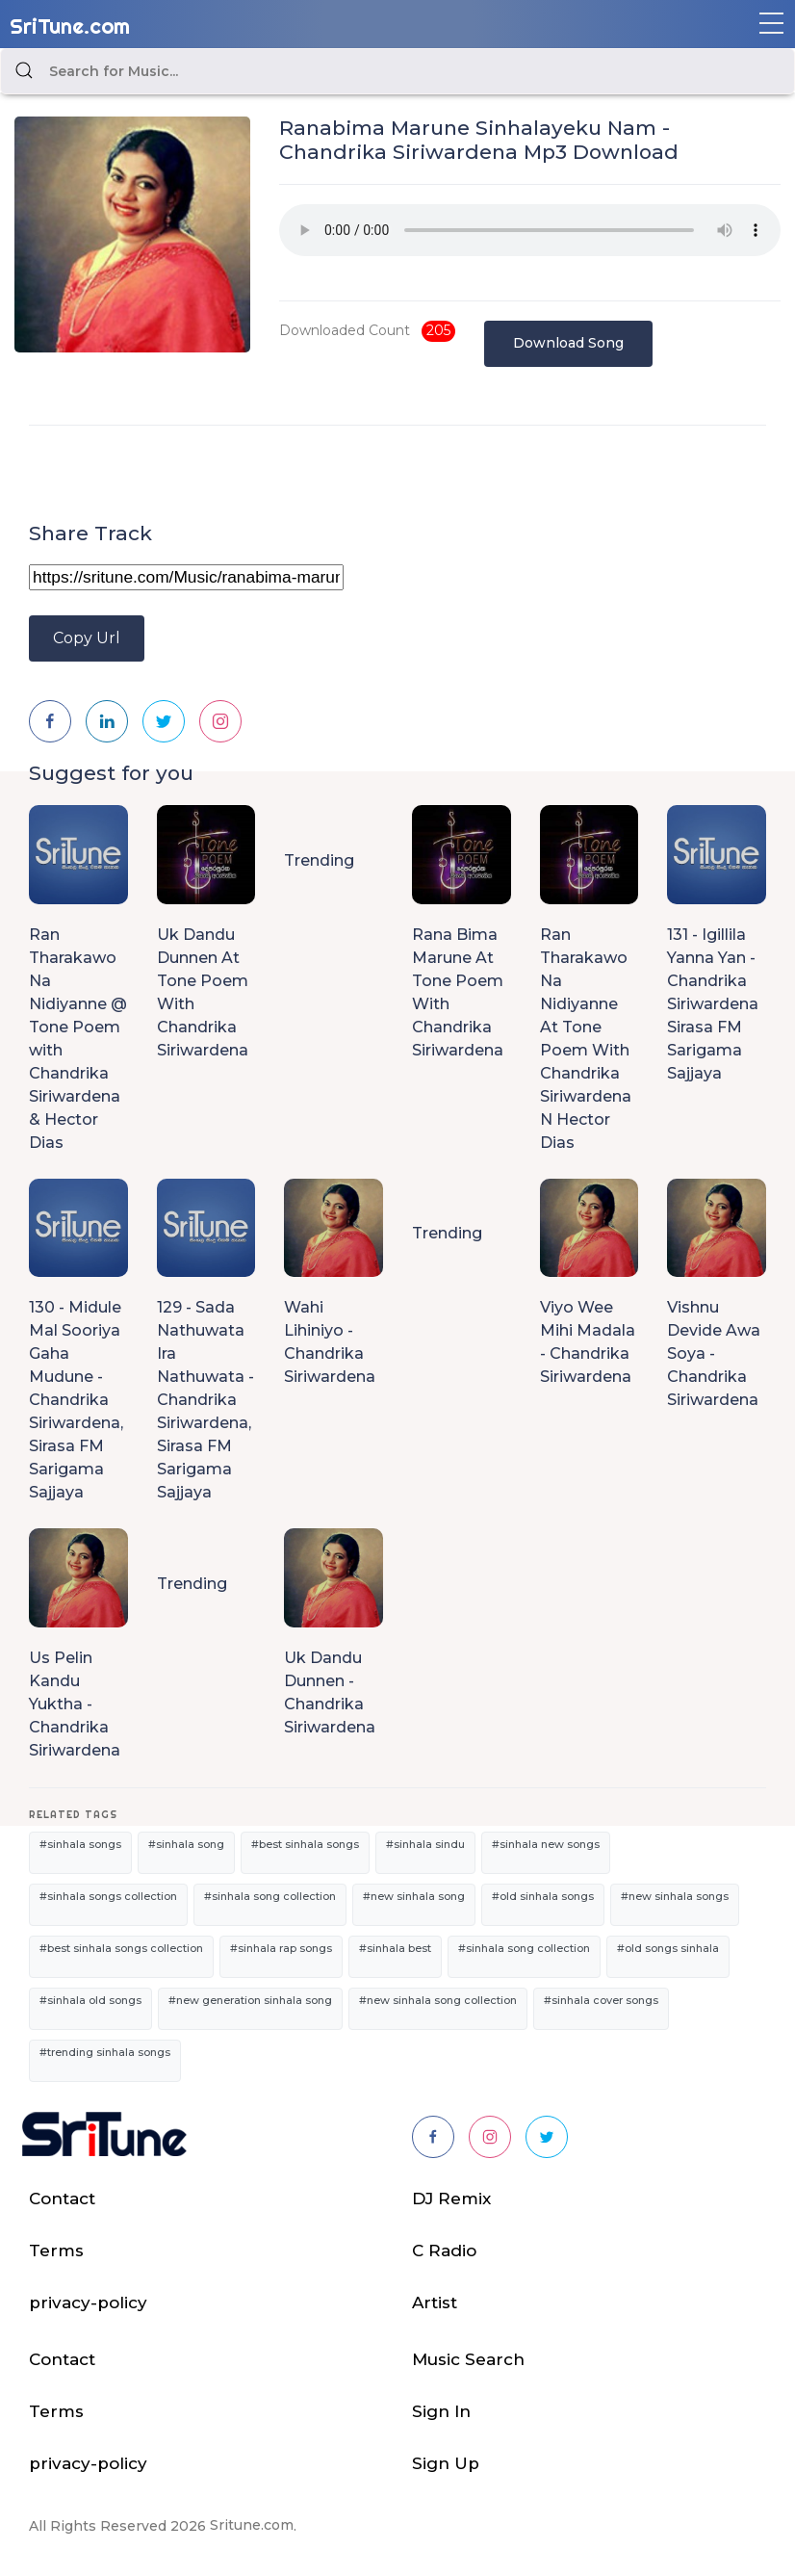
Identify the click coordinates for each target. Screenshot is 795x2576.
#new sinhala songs (675, 1896)
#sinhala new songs (546, 1844)
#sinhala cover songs (601, 2000)
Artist (434, 2302)
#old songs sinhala (668, 1948)
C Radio (444, 2250)
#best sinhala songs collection (121, 1948)
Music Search (468, 2359)
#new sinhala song (414, 1896)
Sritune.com (252, 2525)
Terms (56, 2250)
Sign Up (445, 2463)
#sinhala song (186, 1844)
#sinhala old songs (90, 2000)
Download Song (568, 342)
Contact (62, 2198)
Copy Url (86, 638)
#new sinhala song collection (438, 2000)
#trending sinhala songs (104, 2052)
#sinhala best (395, 1948)
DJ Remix (451, 2198)
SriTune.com (70, 26)
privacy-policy (88, 2302)
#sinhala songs (80, 1844)
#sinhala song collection (270, 1896)
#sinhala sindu (425, 1844)
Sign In (441, 2411)
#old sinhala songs (543, 1896)
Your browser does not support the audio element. (530, 230)
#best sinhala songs (305, 1844)
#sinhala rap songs (281, 1948)
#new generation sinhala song (250, 2000)
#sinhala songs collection (108, 1896)
